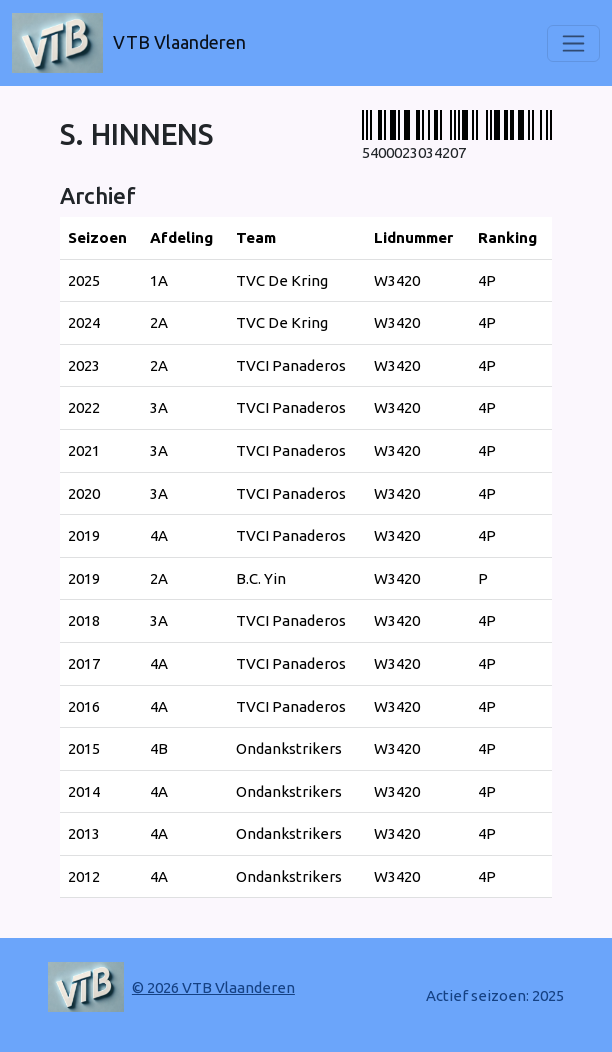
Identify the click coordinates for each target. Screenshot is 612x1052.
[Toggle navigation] (573, 43)
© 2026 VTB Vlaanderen (213, 987)
